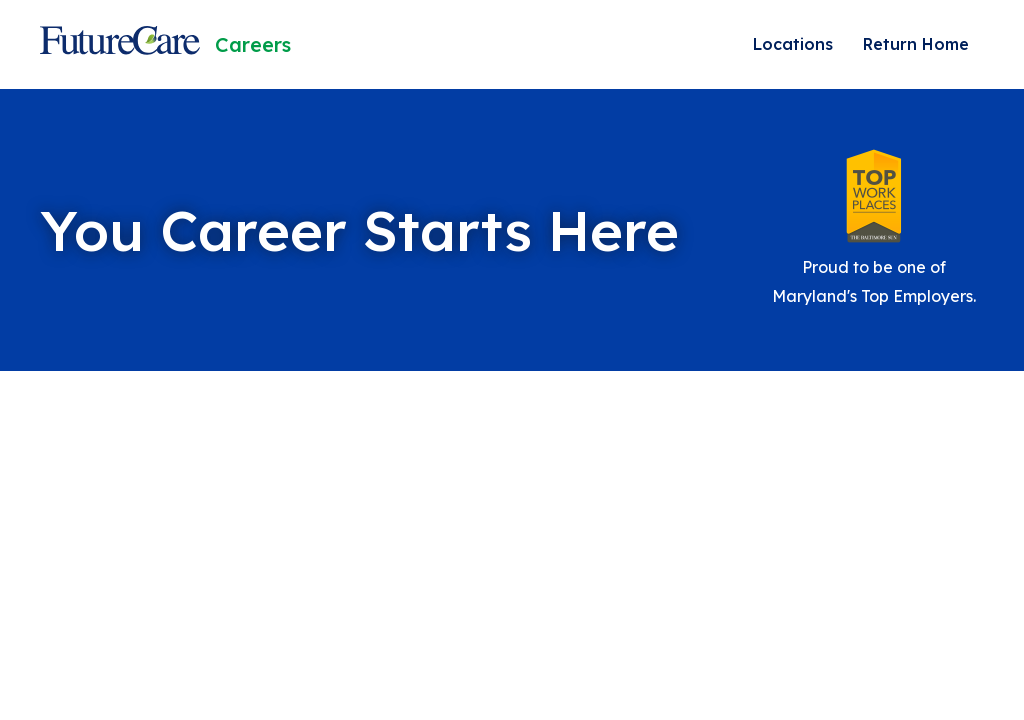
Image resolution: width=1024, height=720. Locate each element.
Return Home (916, 44)
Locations (793, 44)
